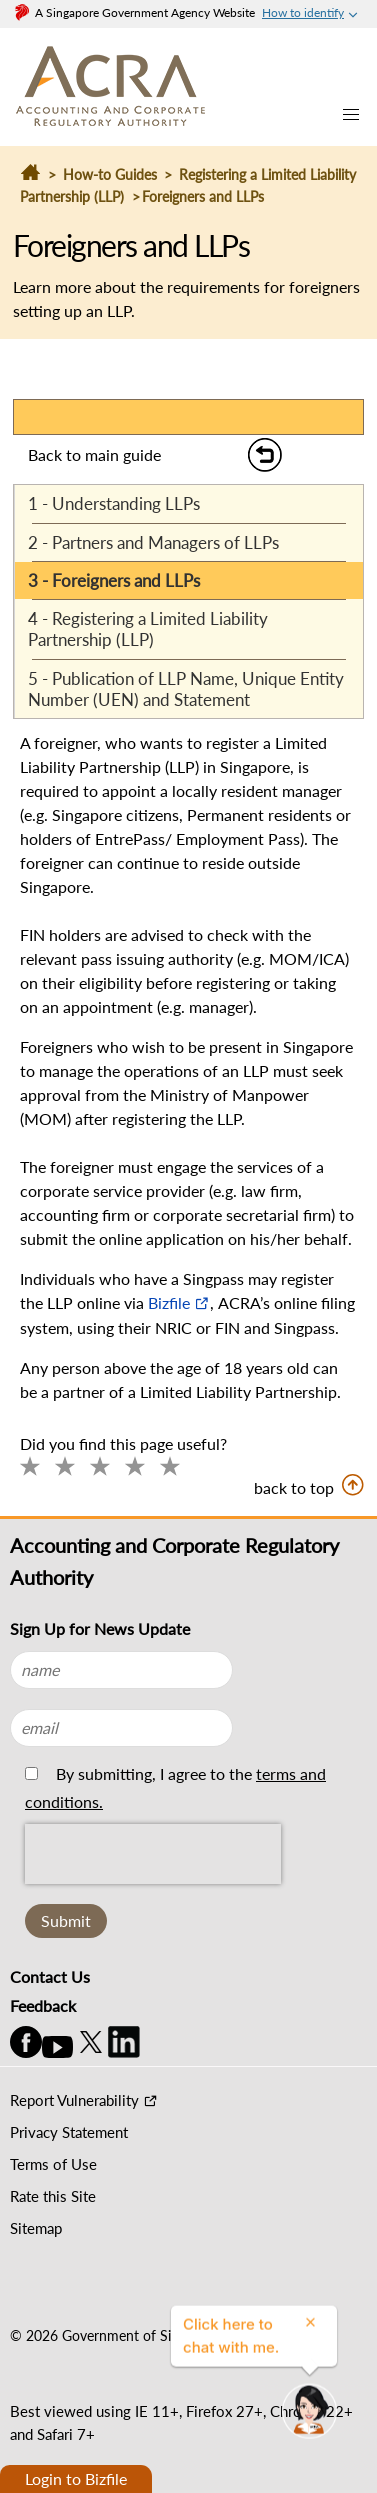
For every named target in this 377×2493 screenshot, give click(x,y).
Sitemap (36, 2228)
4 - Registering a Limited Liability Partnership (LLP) (148, 629)
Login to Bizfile (76, 2478)
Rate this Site (53, 2196)
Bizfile (169, 1302)
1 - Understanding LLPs (114, 503)
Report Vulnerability (74, 2100)
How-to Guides (110, 174)
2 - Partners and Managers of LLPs (153, 542)
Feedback (43, 2005)
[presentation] (153, 1899)
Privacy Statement (69, 2132)
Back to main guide (94, 454)
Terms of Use (53, 2164)
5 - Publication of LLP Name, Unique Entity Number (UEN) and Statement (186, 689)
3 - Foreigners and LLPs (114, 580)
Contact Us (50, 1976)
